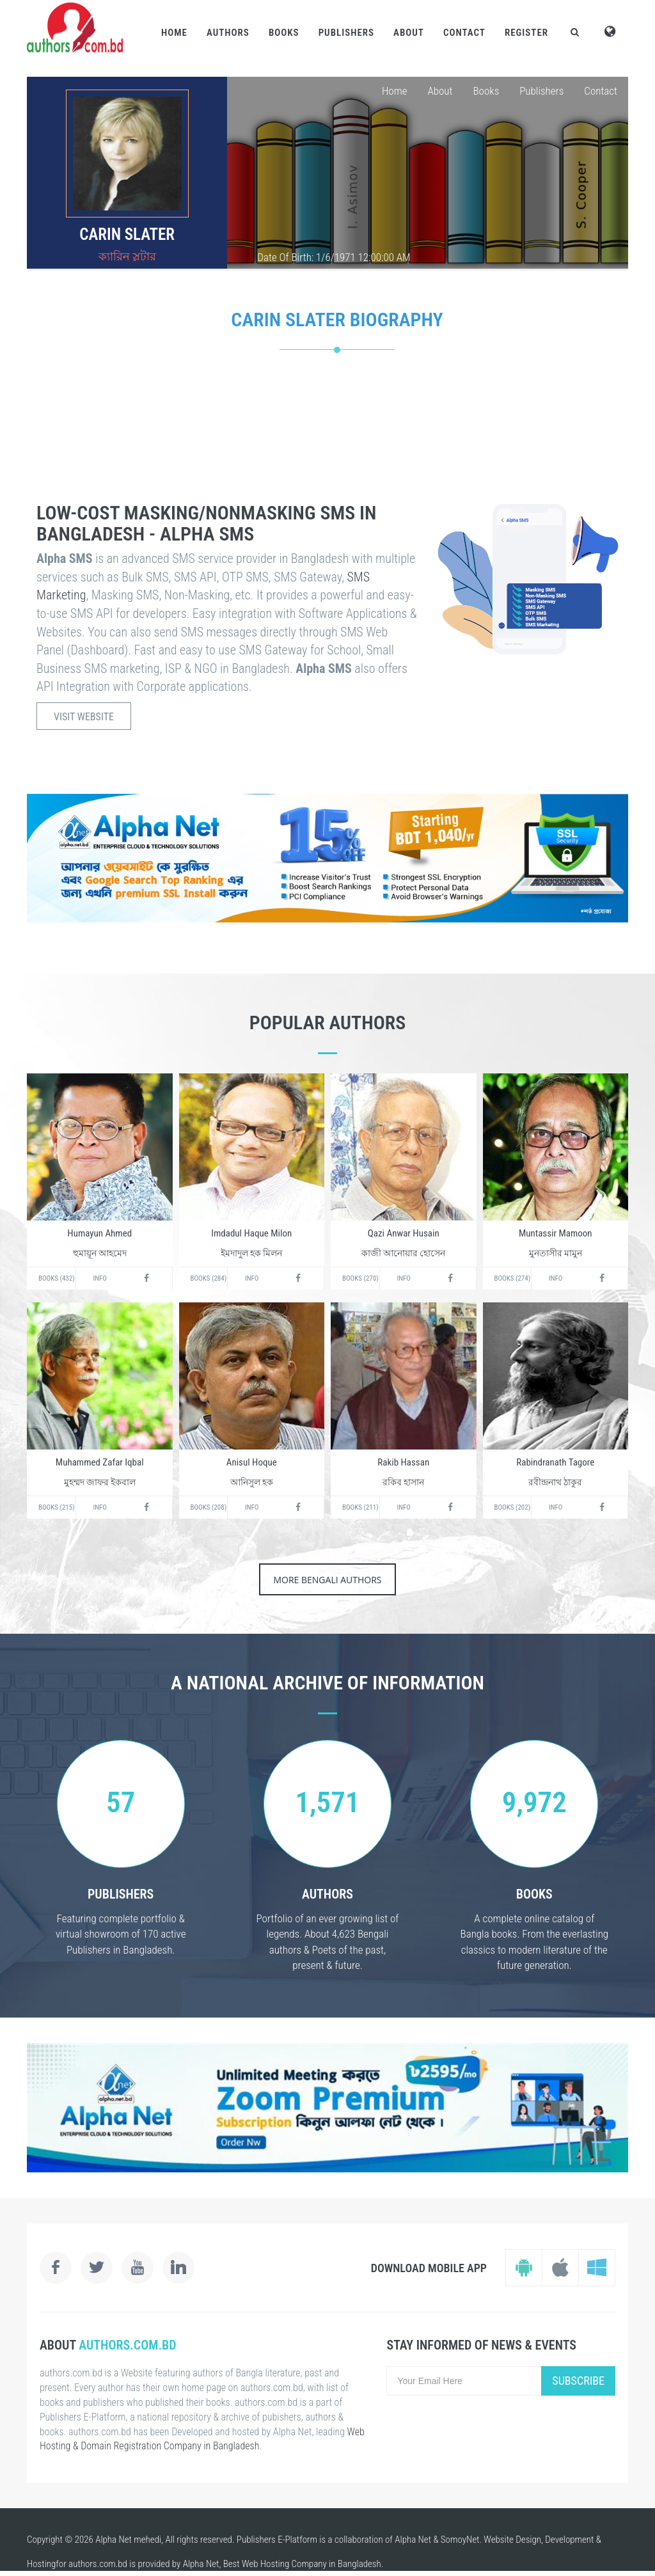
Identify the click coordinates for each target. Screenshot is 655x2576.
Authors (228, 32)
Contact (464, 32)
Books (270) (360, 1278)
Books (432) (56, 1278)
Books (284, 32)
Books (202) (512, 1507)
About (408, 32)
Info (100, 1278)
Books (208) (209, 1507)
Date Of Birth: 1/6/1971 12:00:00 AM (333, 257)
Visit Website (84, 717)
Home (174, 32)
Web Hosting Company (284, 2564)
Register (526, 32)
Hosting (41, 2564)
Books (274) (512, 1278)
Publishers (346, 32)
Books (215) (56, 1507)
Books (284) (209, 1278)
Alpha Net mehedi (128, 2539)
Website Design (512, 2539)
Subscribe (578, 2380)
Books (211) (360, 1507)
